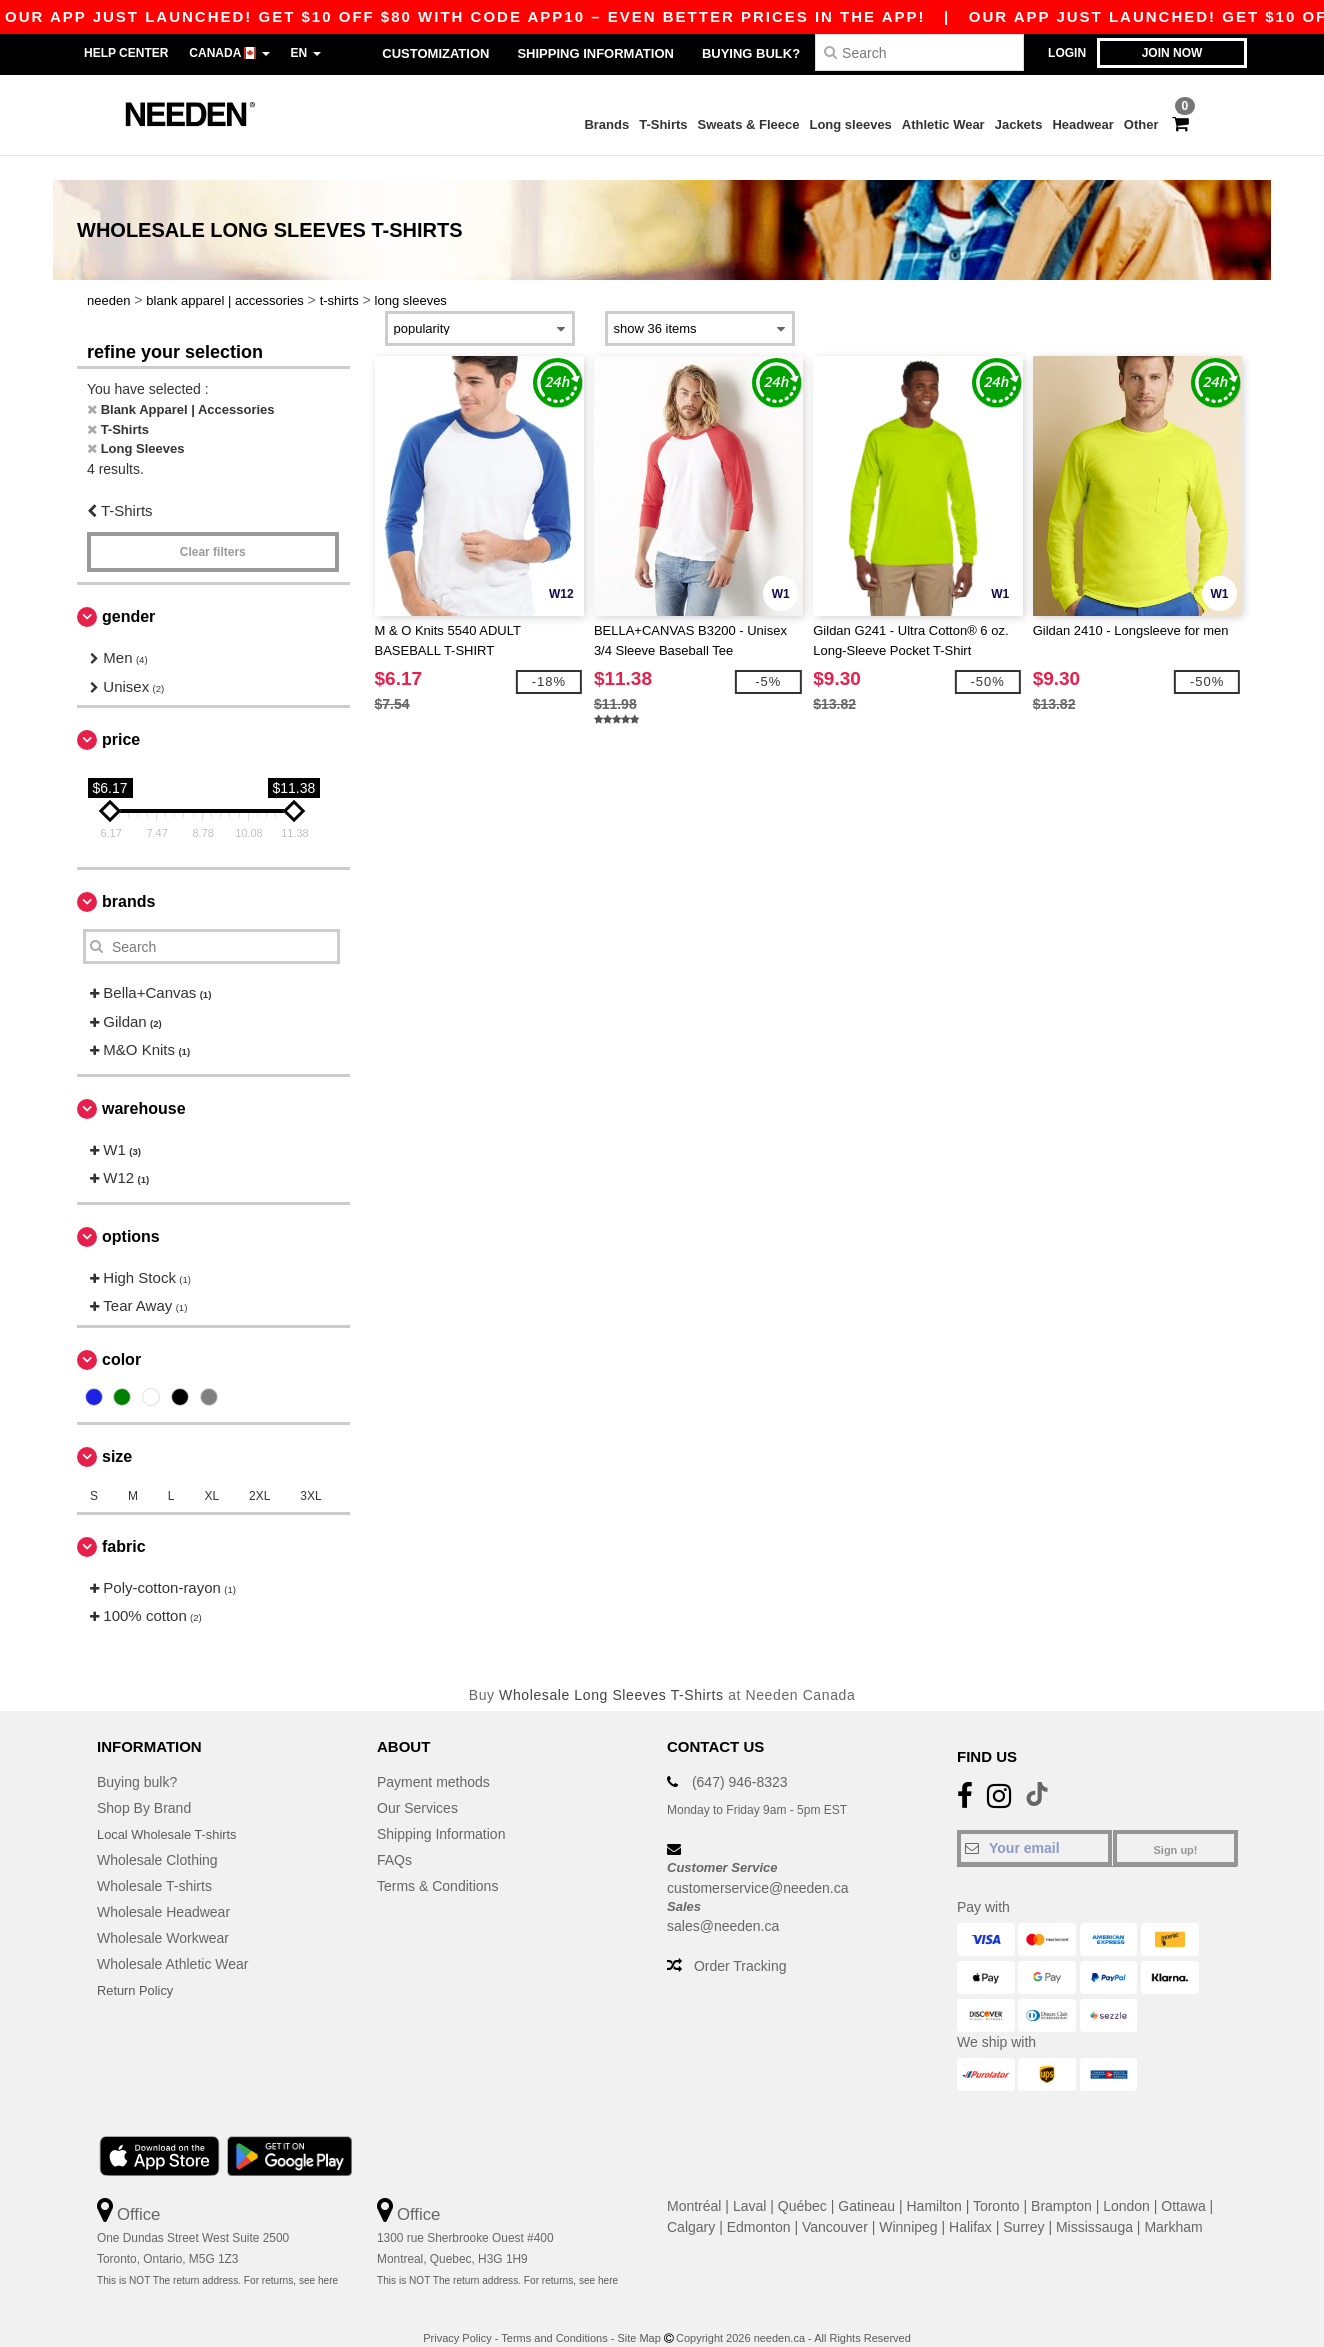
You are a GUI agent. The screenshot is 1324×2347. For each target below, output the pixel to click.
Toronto (996, 2182)
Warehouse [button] (144, 1083)
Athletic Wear (943, 124)
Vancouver (835, 2203)
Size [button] (117, 1431)
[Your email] (1034, 1824)
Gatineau (866, 2182)
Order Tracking (740, 1942)
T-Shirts (663, 124)
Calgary (691, 2203)
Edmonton (759, 2203)
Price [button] (121, 715)
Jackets (1019, 124)
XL (211, 1471)
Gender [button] (128, 592)
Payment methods (433, 1758)
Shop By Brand (144, 1784)
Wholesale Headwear (163, 1888)
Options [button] (131, 1211)
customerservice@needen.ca (758, 1863)
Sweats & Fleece (749, 124)
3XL (310, 1471)
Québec (802, 2182)
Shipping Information (595, 53)
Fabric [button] (124, 1521)
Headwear (1082, 124)
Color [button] (121, 1334)
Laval (749, 2182)
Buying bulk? (751, 53)
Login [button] (1067, 53)
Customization (435, 53)
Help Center (126, 53)
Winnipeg (908, 2203)
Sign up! (1176, 1826)
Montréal (694, 2182)
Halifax (970, 2203)
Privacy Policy (457, 2314)
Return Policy (138, 1966)
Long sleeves (850, 124)
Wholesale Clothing (157, 1836)
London (1126, 2182)
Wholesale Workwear (163, 1914)
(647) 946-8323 (740, 1758)
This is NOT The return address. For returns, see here (217, 2256)
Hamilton (934, 2182)
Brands (606, 124)
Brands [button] (128, 877)
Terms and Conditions (554, 2314)
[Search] (919, 52)
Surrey (1023, 2203)
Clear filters (213, 528)
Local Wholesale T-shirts (173, 1810)
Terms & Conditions (437, 1862)
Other (1141, 124)
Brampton (1061, 2182)
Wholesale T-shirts (154, 1862)
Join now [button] (1172, 53)
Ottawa (1183, 2182)
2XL (259, 1471)
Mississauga (1094, 2203)
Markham (1173, 2203)
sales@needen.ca (723, 1902)
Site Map (638, 2314)
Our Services (417, 1784)
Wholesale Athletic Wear (172, 1940)
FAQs (394, 1836)
